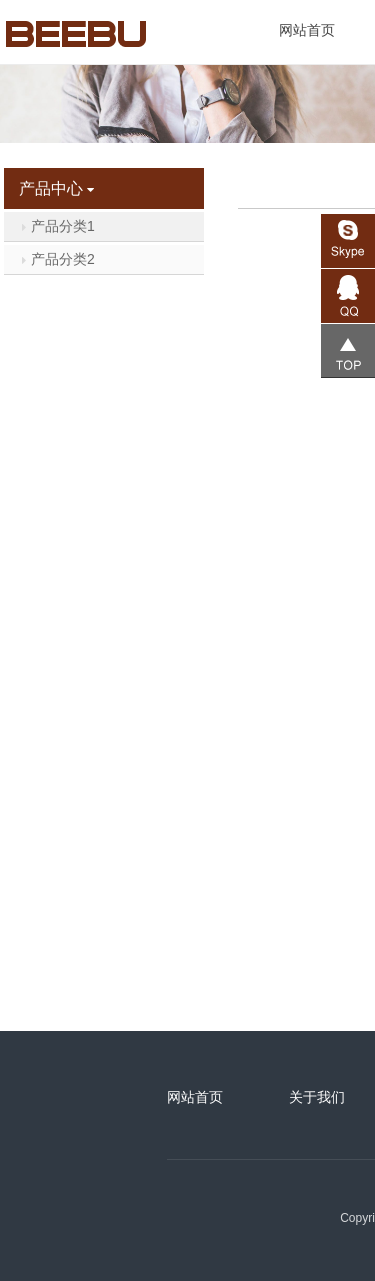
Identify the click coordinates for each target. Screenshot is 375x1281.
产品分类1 (57, 226)
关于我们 (317, 1097)
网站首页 (307, 30)
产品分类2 (57, 259)
